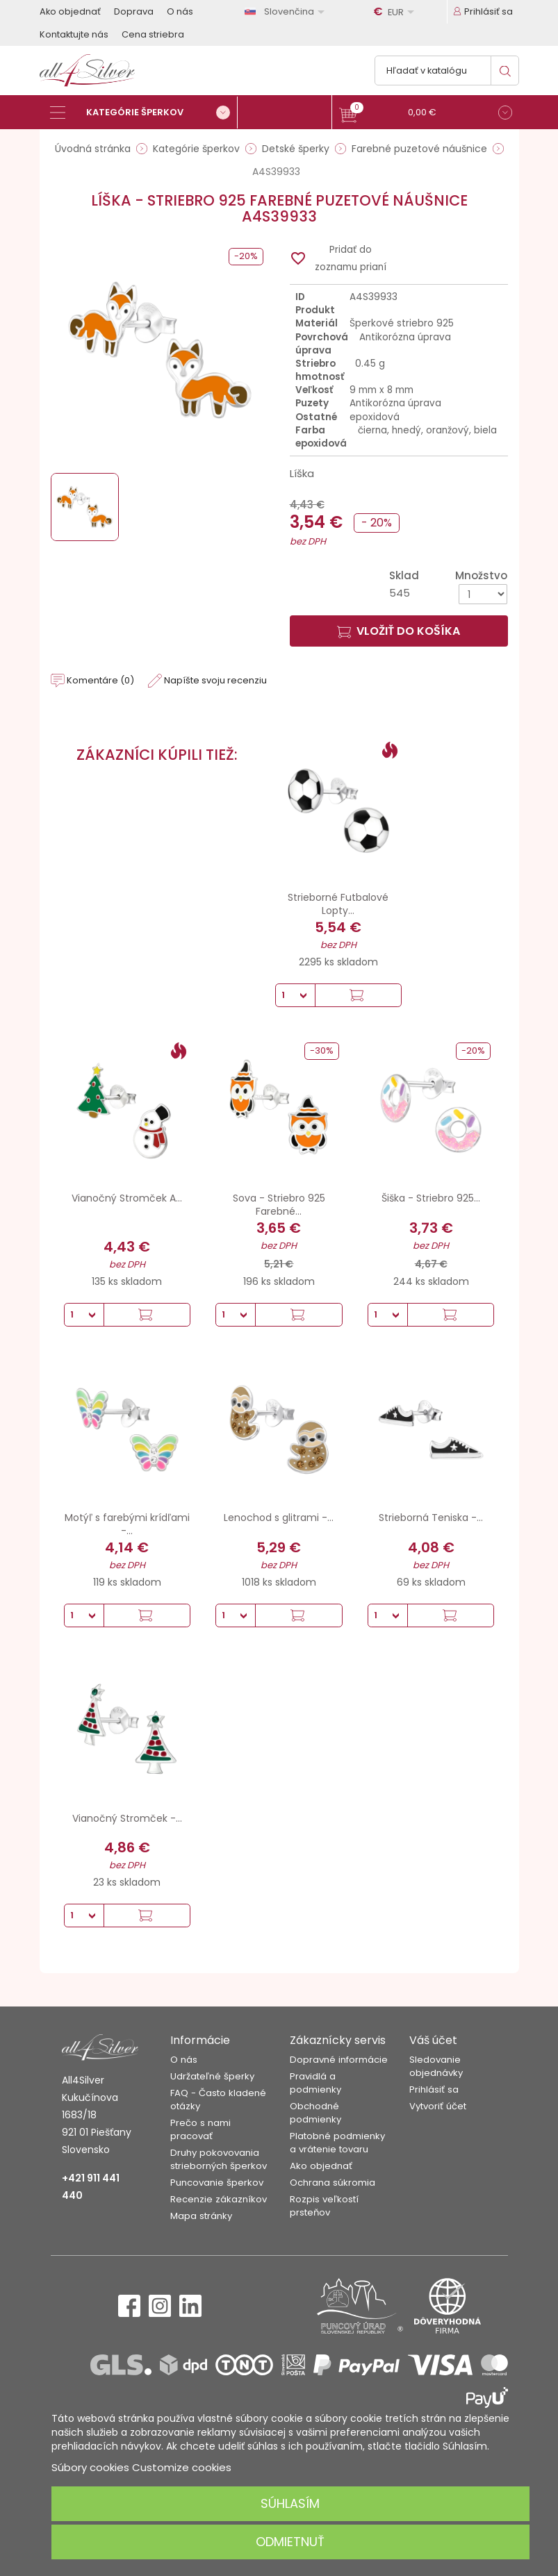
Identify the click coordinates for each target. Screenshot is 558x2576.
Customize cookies (181, 2467)
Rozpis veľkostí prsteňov (324, 2206)
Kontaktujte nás (74, 34)
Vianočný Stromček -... (127, 1818)
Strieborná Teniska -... (431, 1517)
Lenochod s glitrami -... (279, 1517)
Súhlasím (290, 2503)
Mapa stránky (201, 2215)
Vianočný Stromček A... (127, 1198)
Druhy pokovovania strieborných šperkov (218, 2159)
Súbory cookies (90, 2467)
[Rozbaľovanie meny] (396, 12)
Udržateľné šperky (212, 2076)
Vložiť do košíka (398, 631)
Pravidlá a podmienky (315, 2083)
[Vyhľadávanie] (447, 70)
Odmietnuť (290, 2541)
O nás (180, 11)
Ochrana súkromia (332, 2182)
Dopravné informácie (339, 2059)
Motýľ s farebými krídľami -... (127, 1524)
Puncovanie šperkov (216, 2182)
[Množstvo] (483, 594)
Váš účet (433, 2040)
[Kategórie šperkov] (144, 112)
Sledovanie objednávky (436, 2066)
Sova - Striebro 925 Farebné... (279, 1205)
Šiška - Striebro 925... (430, 1198)
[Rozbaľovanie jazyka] (287, 11)
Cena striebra (153, 34)
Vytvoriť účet (437, 2106)
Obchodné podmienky (315, 2113)
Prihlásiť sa (434, 2089)
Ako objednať (70, 11)
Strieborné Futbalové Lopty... (338, 904)
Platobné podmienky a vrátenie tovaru (337, 2142)
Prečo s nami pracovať (200, 2129)
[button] (425, 114)
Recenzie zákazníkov (218, 2199)
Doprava (134, 11)
